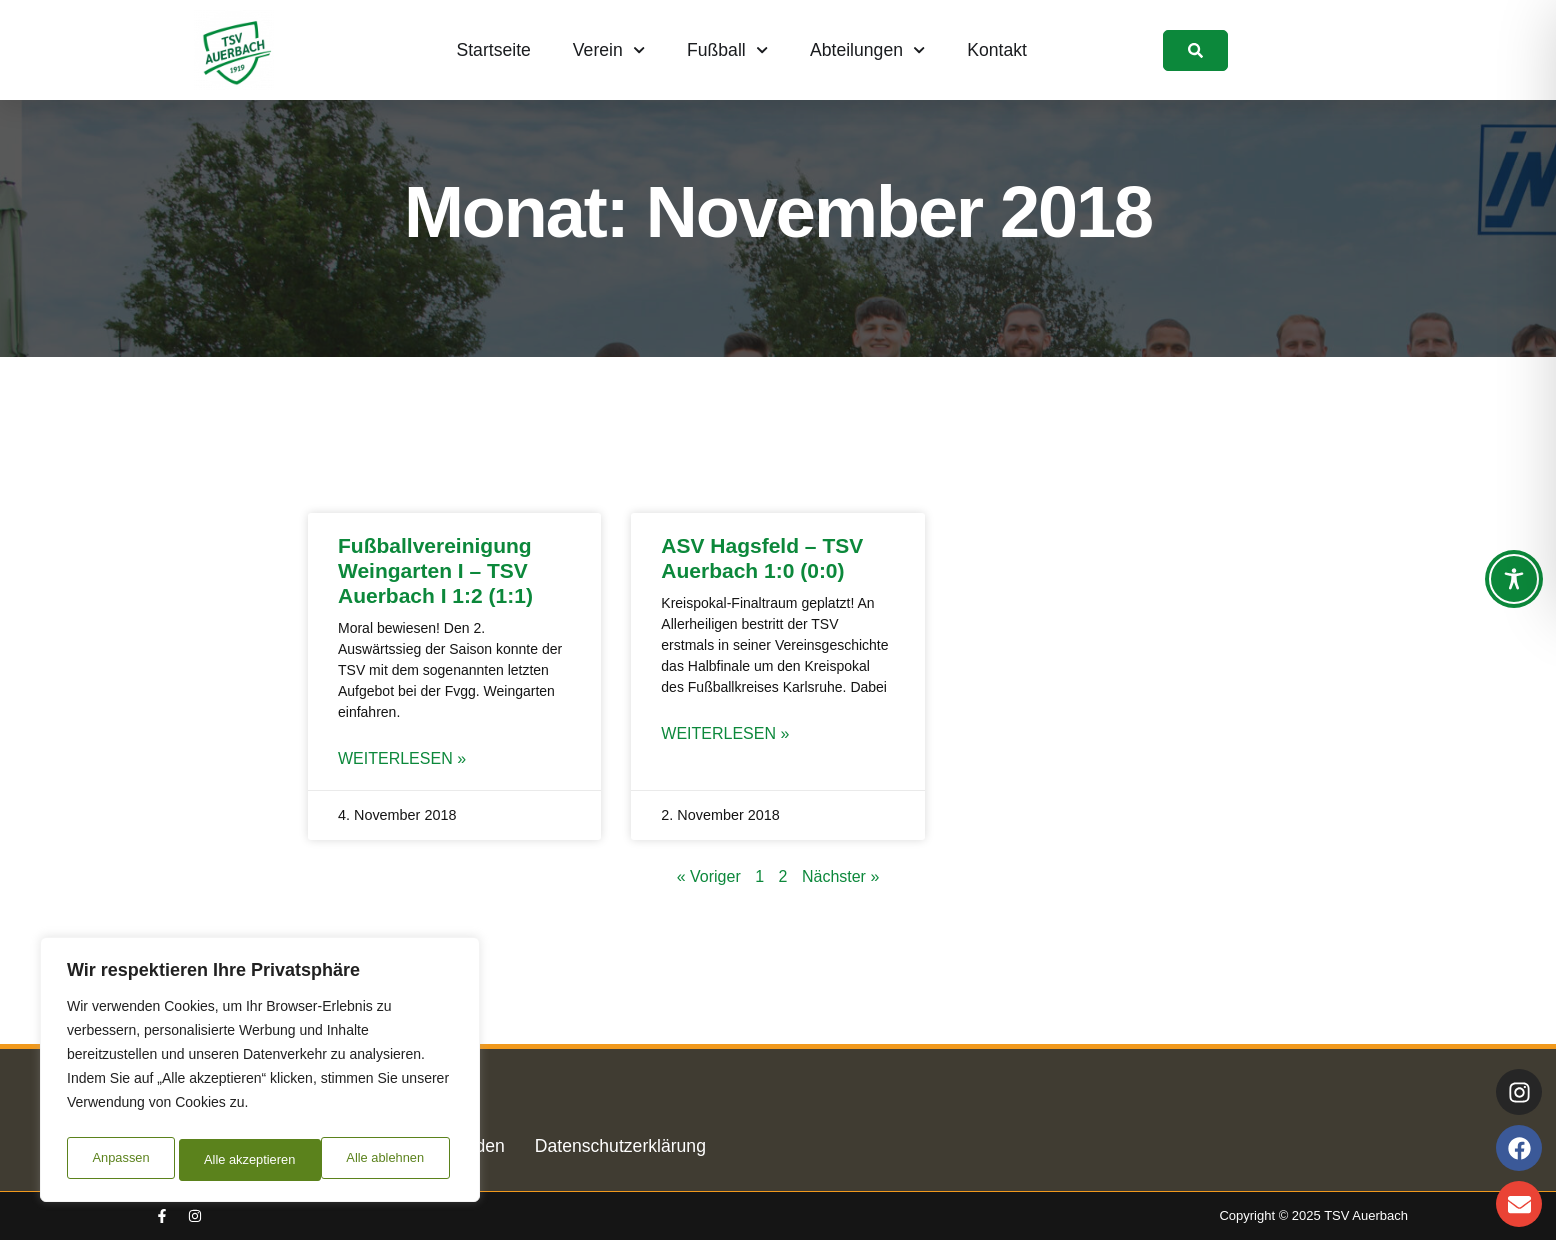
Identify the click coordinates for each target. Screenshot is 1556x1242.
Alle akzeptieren (383, 1160)
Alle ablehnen (241, 1160)
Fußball (727, 50)
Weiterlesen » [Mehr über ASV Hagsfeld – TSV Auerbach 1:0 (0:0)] (725, 734)
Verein (609, 50)
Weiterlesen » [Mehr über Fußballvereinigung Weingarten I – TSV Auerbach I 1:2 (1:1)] (402, 759)
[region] (260, 1074)
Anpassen (119, 1160)
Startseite (494, 50)
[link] (1195, 50)
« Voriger (709, 878)
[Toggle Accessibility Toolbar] (1514, 579)
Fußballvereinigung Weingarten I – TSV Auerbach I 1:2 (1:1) (435, 570)
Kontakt (997, 50)
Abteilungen (867, 50)
